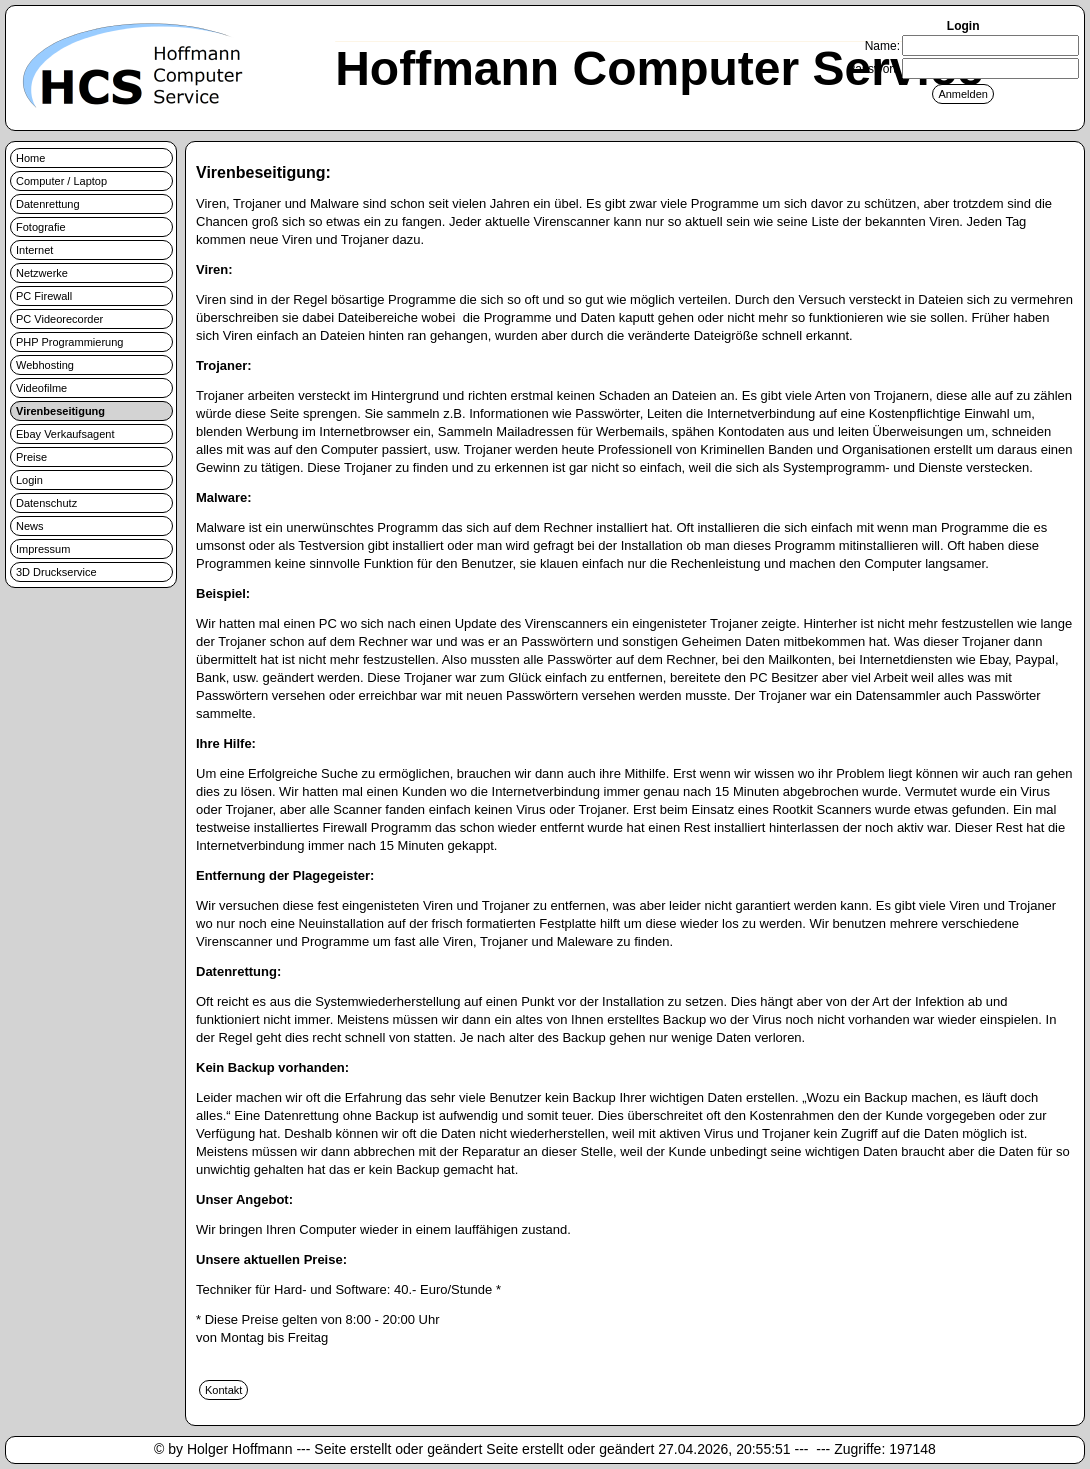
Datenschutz (46, 503)
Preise (31, 457)
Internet (34, 250)
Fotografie (41, 227)
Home (30, 158)
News (30, 526)
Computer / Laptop (61, 181)
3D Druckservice (56, 572)
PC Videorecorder (59, 319)
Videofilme (41, 388)
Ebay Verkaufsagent (65, 434)
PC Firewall (44, 296)
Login (29, 480)
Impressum (43, 549)
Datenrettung (48, 204)
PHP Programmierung (69, 342)
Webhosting (45, 365)
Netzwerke (42, 273)
